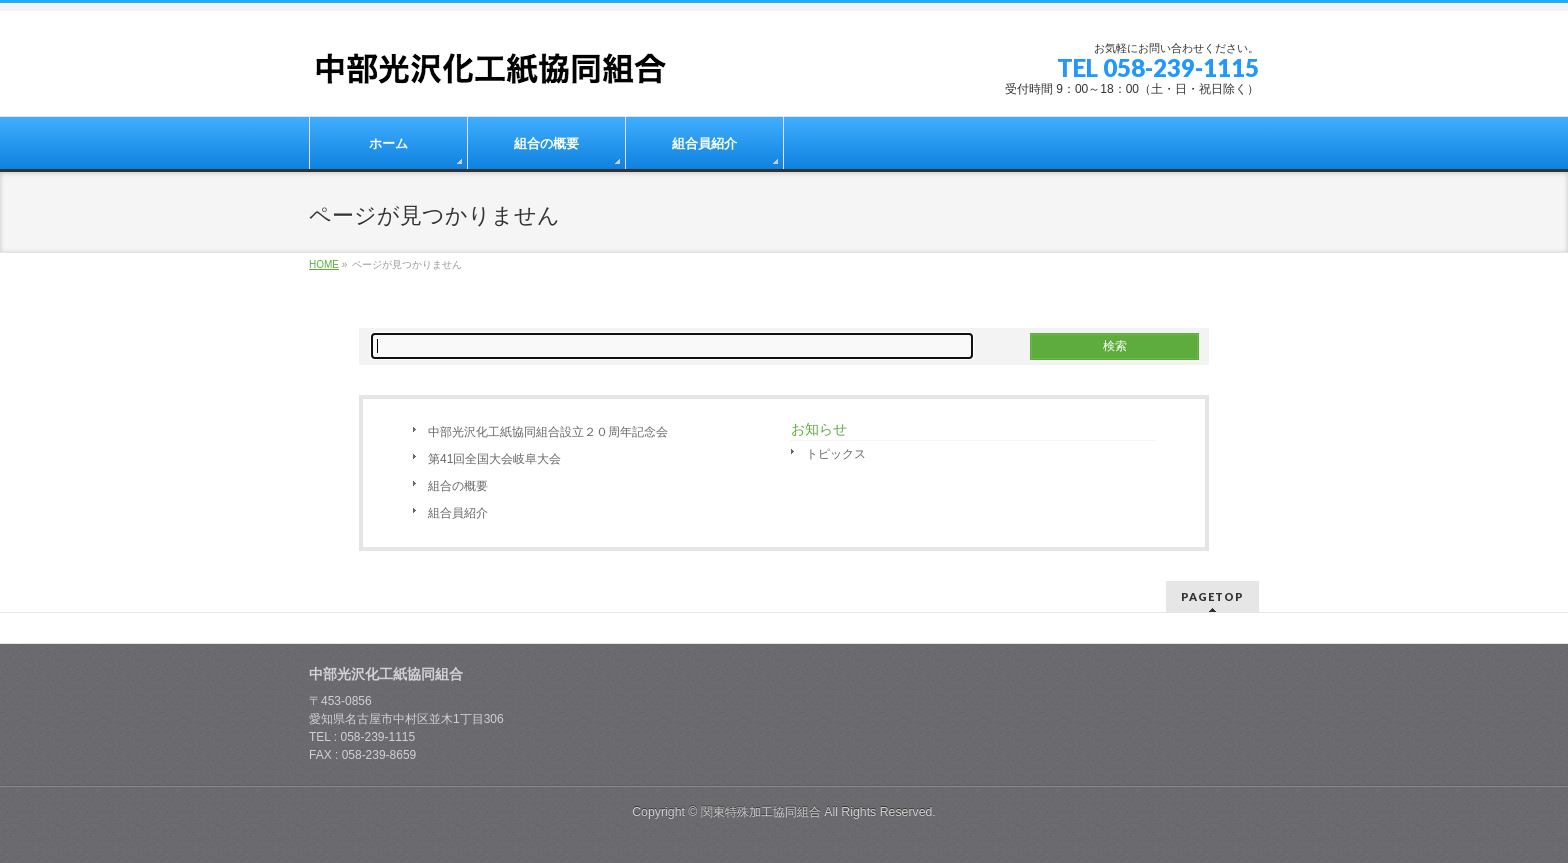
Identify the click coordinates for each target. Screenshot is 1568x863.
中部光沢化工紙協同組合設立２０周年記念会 (548, 432)
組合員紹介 (458, 513)
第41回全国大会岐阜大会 (494, 459)
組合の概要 (458, 486)
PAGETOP (1212, 596)
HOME (324, 264)
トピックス (836, 454)
